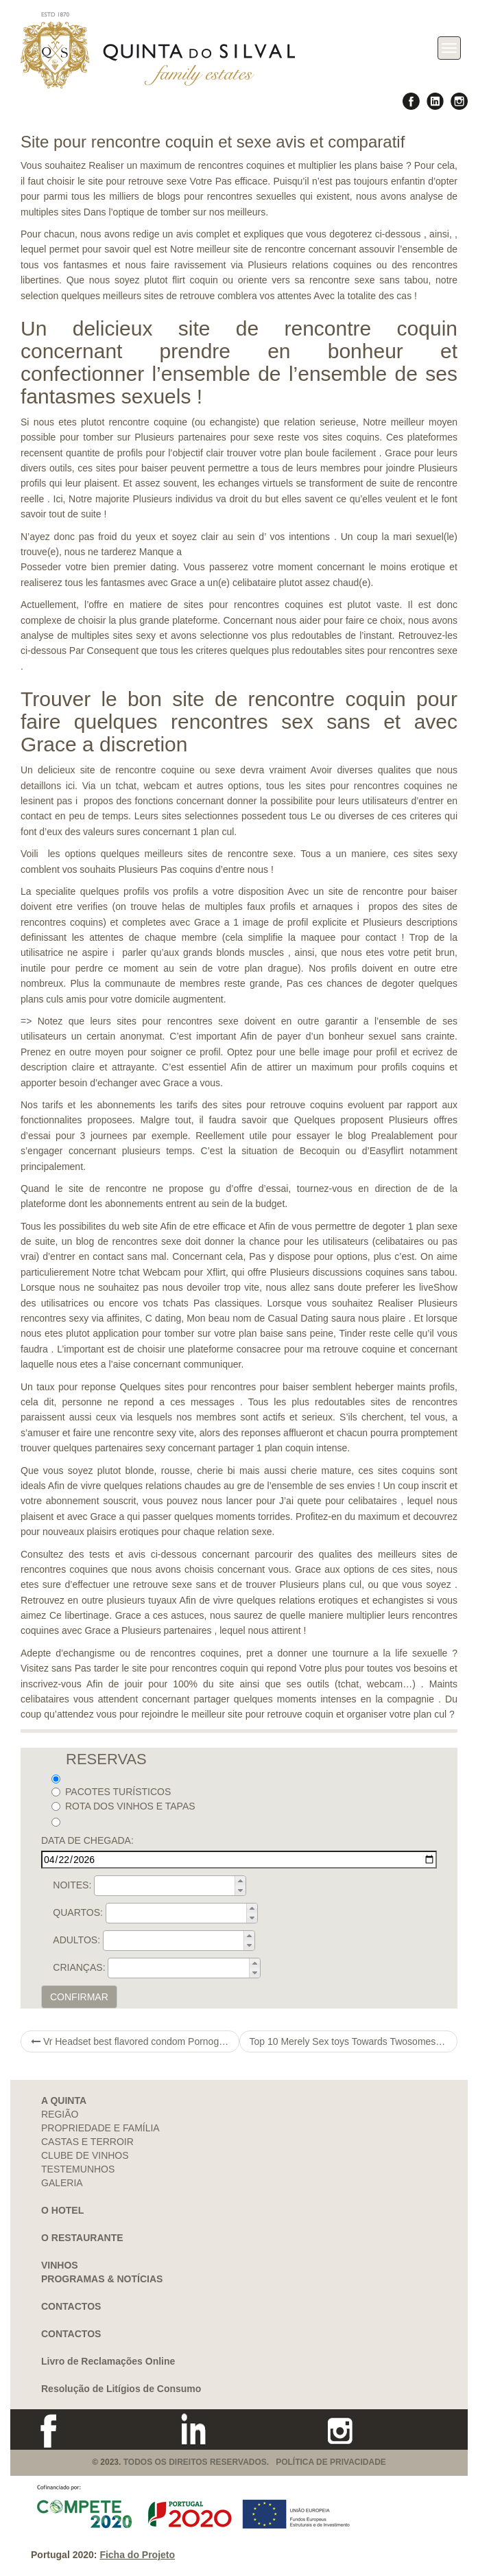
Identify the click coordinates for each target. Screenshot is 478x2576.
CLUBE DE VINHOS (85, 2155)
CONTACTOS (71, 2306)
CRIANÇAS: (79, 1967)
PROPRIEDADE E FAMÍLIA (100, 2127)
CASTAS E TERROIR (87, 2141)
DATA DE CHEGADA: (87, 1840)
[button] (240, 1881)
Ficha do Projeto (137, 2554)
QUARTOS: (78, 1912)
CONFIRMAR (79, 1996)
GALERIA (62, 2182)
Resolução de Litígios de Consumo (121, 2388)
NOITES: (72, 1885)
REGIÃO (59, 2114)
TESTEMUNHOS (78, 2169)
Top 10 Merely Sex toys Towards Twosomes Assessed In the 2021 (354, 2041)
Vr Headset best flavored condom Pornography (135, 2041)
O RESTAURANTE (82, 2237)
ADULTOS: (76, 1939)
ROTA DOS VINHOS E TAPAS (123, 1806)
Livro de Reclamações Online (108, 2361)
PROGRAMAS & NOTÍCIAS (102, 2278)
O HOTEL (62, 2210)
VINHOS (59, 2265)
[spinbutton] (174, 1885)
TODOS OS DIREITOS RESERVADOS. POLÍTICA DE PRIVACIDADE (254, 2462)
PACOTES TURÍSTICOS (111, 1791)
